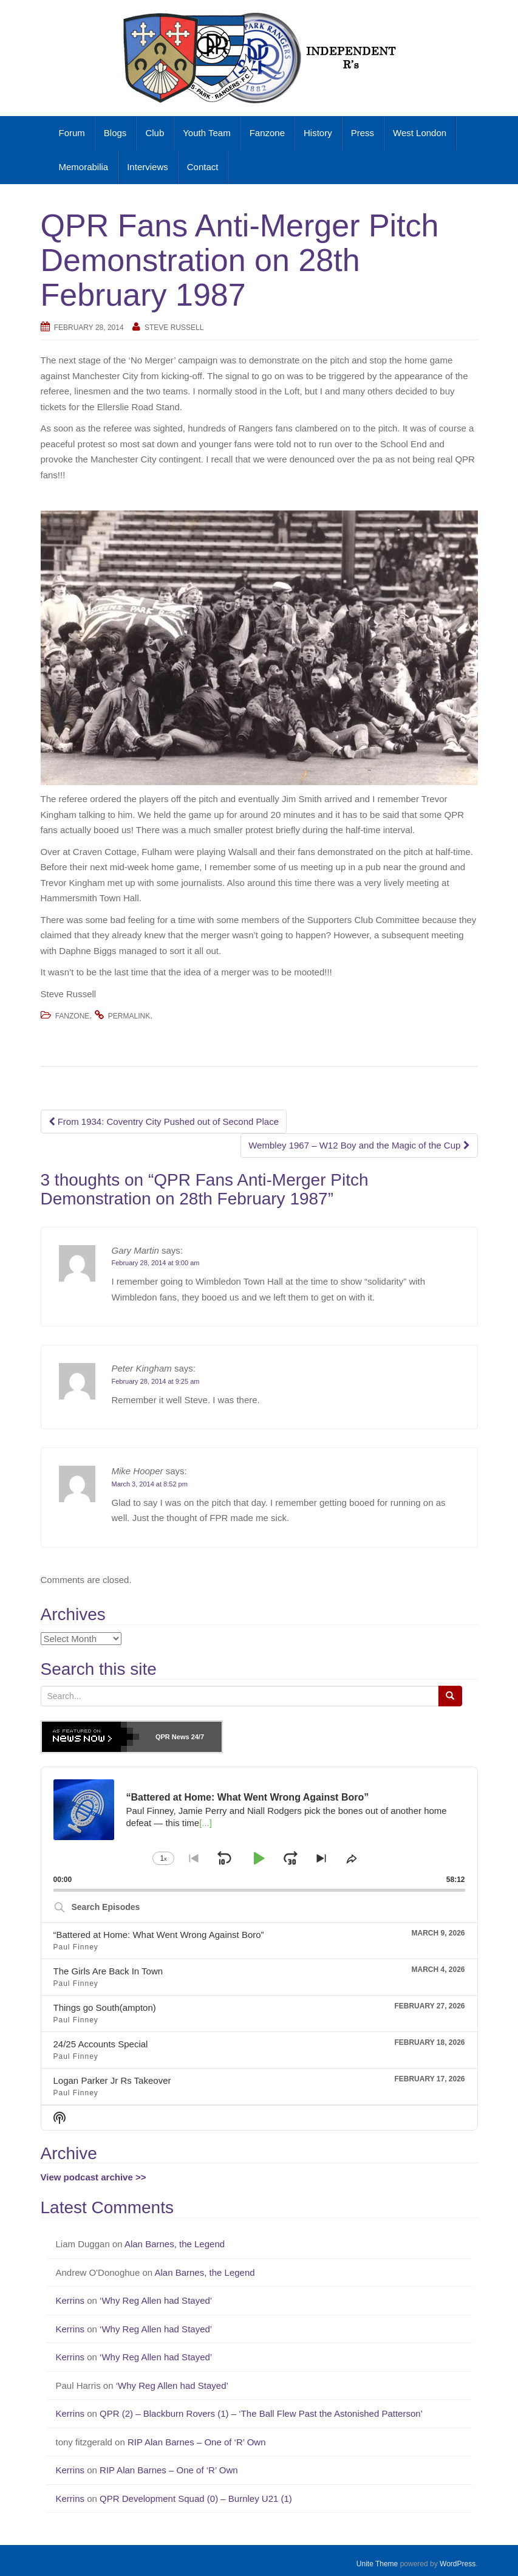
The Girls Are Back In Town (108, 1971)
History (318, 133)
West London (419, 133)
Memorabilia (84, 167)
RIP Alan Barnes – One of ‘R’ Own (198, 2442)
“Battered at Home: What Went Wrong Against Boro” (158, 1934)
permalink (129, 1016)
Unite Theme (377, 2564)
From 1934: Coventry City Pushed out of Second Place (164, 1121)
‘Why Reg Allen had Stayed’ (157, 2300)
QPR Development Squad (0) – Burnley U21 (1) (197, 2498)
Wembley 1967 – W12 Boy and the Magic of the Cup (358, 1145)
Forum (72, 133)
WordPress (457, 2564)
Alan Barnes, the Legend (175, 2244)
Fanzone (267, 133)
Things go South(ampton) (104, 2007)
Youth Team (206, 133)
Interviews (147, 167)
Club (154, 133)
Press (362, 133)
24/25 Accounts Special (100, 2044)
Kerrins (70, 2300)
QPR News (172, 1736)
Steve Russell (174, 327)
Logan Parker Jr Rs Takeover (112, 2080)
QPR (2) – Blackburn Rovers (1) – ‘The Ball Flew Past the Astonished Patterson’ (262, 2413)
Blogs (115, 133)
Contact (203, 167)
